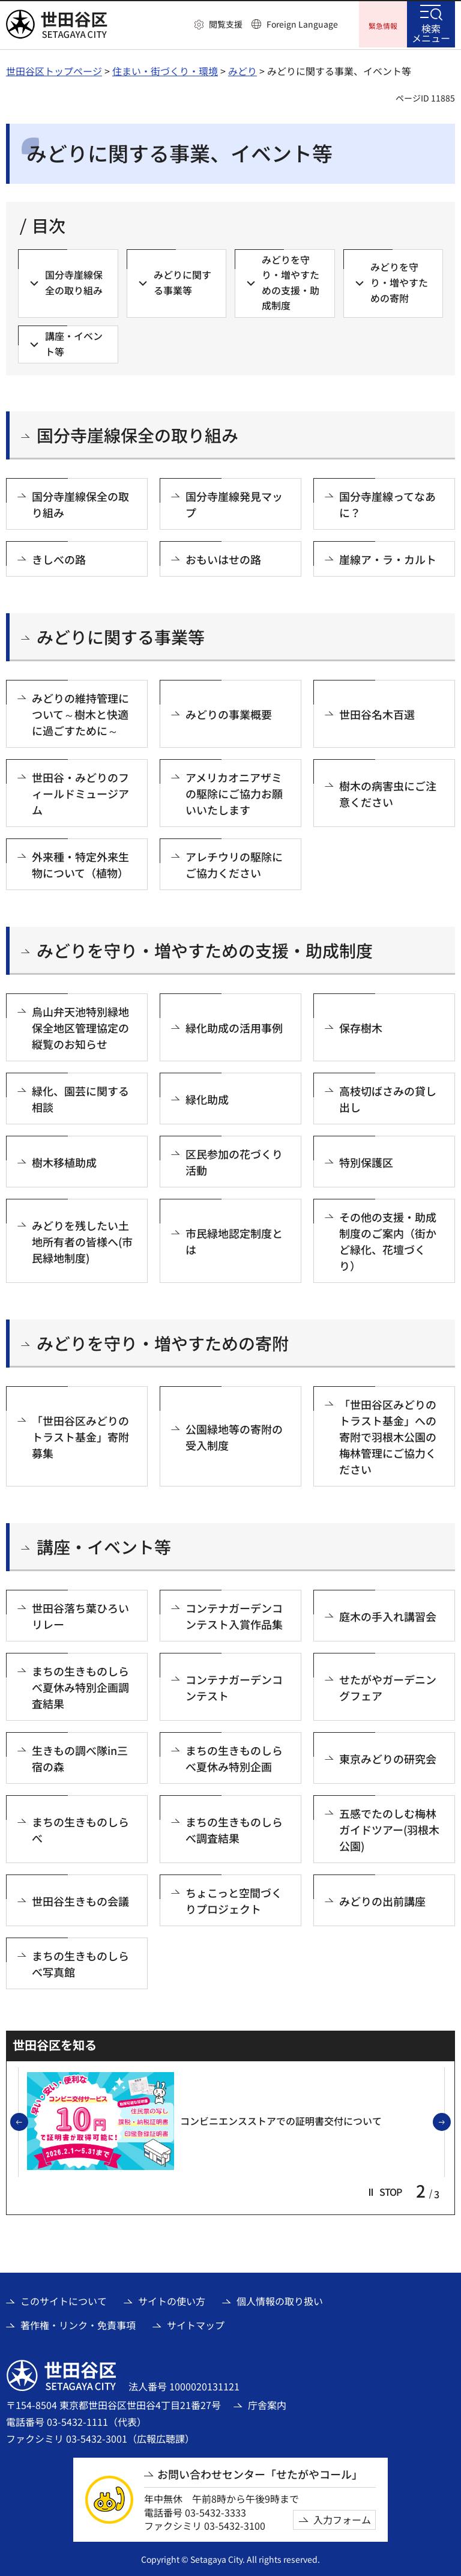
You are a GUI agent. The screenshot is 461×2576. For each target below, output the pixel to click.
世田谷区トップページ (54, 69)
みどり (242, 69)
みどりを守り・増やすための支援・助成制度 (205, 949)
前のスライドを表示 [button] (27, 2121)
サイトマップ (195, 2323)
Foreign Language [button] (302, 24)
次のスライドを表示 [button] (450, 2121)
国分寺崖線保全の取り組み (137, 434)
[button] (218, 25)
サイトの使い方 (171, 2299)
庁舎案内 (267, 2403)
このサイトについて (63, 2299)
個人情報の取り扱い (280, 2299)
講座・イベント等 (104, 1545)
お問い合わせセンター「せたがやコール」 (260, 2473)
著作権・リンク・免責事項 (78, 2323)
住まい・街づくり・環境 (165, 69)
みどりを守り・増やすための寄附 (163, 1342)
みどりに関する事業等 (121, 635)
